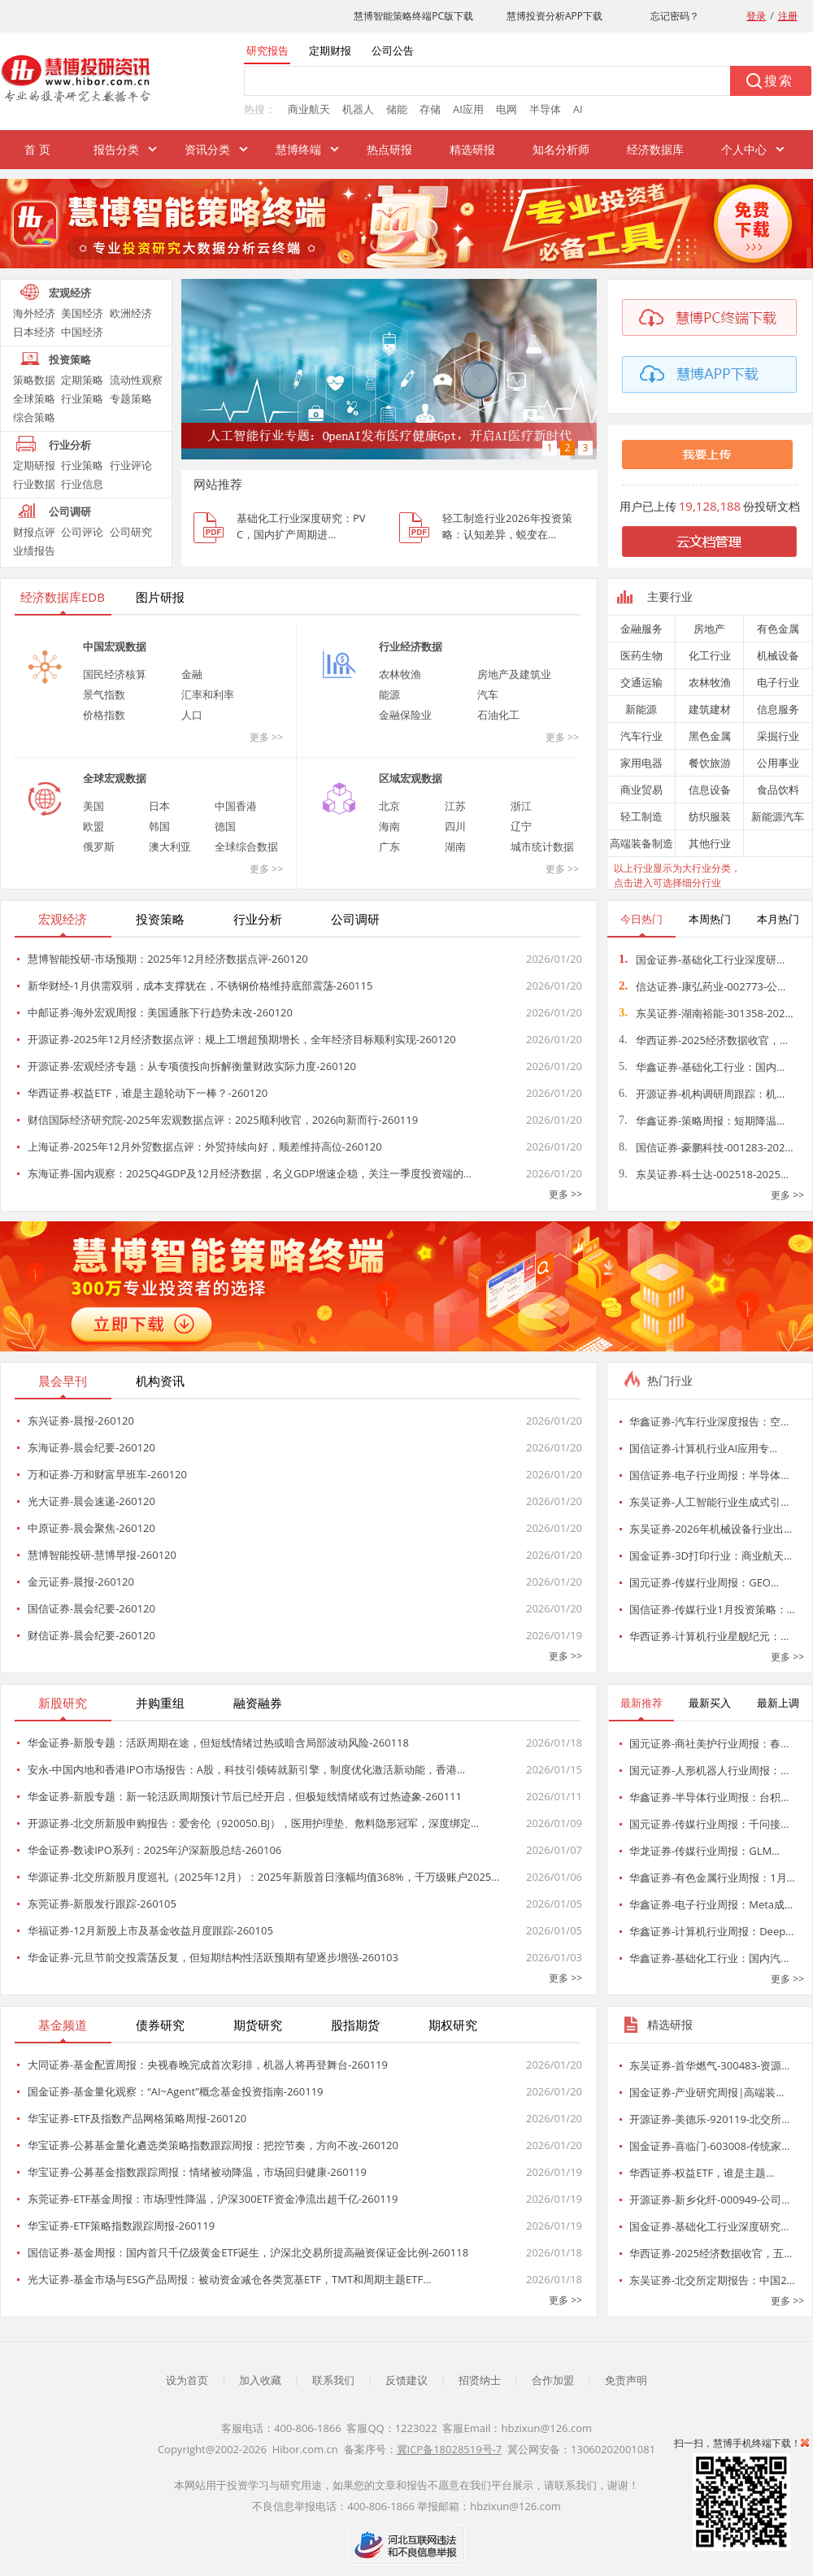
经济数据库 (655, 149)
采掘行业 (778, 736)
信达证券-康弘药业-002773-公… (702, 986)
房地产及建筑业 (514, 674)
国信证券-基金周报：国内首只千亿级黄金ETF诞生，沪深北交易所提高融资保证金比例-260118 (248, 2252)
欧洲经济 (131, 313)
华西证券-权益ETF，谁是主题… (701, 2172)
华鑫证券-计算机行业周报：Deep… (711, 1931)
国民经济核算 (114, 674)
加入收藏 (260, 2380)
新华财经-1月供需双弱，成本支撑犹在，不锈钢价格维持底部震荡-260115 (200, 985)
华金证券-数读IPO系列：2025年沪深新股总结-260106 (154, 1850)
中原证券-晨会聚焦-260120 (91, 1528)
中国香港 (236, 805)
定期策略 (82, 379)
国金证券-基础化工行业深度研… (702, 959)
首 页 (37, 149)
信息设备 (710, 789)
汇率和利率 (207, 694)
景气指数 (104, 694)
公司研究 (131, 531)
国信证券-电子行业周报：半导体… (709, 1475)
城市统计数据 (542, 846)
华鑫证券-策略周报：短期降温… (702, 1120)
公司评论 (82, 531)
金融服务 (641, 628)
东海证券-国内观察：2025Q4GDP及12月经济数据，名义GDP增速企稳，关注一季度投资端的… (250, 1173)
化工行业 (710, 655)
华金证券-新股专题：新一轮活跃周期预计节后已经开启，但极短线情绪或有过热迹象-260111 (245, 1796)
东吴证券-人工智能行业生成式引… (709, 1502)
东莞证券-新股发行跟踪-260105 (102, 1903)
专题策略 (131, 398)
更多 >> (266, 737)
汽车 (487, 694)
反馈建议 (406, 2380)
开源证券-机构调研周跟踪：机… (702, 1094)
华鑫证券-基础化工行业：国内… (702, 1067)
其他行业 (710, 843)
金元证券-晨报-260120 (81, 1581)
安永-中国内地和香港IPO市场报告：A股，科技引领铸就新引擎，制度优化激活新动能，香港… (246, 1769)
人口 (191, 714)
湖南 (455, 846)
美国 (93, 805)
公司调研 (70, 511)
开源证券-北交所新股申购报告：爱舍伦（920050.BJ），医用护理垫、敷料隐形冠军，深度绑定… (253, 1823)
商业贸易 (641, 789)
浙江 (521, 805)
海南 (389, 826)
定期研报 (34, 465)
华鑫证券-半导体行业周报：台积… (709, 1797)
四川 (455, 826)
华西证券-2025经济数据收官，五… (710, 2253)
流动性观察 (136, 379)
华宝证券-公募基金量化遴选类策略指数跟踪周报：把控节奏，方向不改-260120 (213, 2145)
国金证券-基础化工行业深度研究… (709, 2226)
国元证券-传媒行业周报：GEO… (704, 1582)
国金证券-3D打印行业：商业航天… (710, 1555)
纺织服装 (710, 816)
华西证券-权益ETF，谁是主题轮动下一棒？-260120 (147, 1093)
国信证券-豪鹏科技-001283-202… (706, 1147)
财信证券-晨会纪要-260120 (91, 1635)
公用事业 (778, 762)
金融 (191, 674)
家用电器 (641, 762)
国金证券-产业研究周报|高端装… (706, 2092)
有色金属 (778, 628)
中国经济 (82, 331)
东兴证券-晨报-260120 (81, 1420)
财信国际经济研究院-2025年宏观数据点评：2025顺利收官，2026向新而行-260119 (223, 1119)
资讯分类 (207, 149)
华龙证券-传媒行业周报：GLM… (704, 1850)
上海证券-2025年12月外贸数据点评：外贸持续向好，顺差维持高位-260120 (205, 1146)
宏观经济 (70, 292)
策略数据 (34, 379)
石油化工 (498, 714)
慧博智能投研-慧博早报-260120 (102, 1554)
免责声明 (626, 2380)
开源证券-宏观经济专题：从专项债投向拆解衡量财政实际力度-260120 (192, 1066)
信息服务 (778, 709)
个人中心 (744, 149)
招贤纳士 (480, 2380)
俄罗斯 (99, 846)
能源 (389, 694)
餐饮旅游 (710, 762)
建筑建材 (710, 709)
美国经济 (82, 313)
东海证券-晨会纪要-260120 (91, 1447)
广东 (389, 846)
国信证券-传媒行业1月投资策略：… (712, 1609)
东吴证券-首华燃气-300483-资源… (709, 2065)
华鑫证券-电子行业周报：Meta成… (711, 1904)
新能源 (641, 709)
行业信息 (82, 483)
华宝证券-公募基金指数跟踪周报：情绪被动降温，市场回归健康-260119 (197, 2172)
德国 (225, 826)
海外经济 (34, 313)
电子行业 (778, 682)
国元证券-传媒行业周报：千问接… (709, 1824)
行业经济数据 (410, 646)
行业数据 (34, 483)
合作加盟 (553, 2380)
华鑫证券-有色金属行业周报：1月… (712, 1877)
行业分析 (70, 444)
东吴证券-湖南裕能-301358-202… (706, 1013)
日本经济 (34, 331)
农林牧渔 (400, 674)
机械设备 (778, 655)
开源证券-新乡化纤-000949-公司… (709, 2199)
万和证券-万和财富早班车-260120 (107, 1474)
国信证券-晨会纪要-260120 (91, 1608)
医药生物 (641, 655)
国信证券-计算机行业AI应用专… (703, 1448)
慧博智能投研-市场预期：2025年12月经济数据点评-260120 (168, 958)
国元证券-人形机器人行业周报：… (709, 1770)
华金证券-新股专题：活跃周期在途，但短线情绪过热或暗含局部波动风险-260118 (218, 1742)
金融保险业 (405, 714)
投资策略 (70, 359)
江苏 (455, 805)
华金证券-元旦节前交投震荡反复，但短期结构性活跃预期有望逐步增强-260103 (213, 1957)
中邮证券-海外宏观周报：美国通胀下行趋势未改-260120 (160, 1012)
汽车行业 (641, 736)
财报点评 (34, 531)
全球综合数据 (246, 846)
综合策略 (34, 417)
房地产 (709, 628)
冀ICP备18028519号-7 (449, 2449)
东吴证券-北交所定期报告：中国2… (712, 2280)
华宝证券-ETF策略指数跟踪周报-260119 (121, 2225)
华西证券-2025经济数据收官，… (703, 1040)
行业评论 (131, 465)
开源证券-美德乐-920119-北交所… (709, 2119)
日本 (159, 805)
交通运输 (641, 682)
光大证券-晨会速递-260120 (91, 1501)
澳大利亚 (170, 846)
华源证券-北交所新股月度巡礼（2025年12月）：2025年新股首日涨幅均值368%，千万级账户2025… (263, 1876)
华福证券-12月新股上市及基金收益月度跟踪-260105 (150, 1930)
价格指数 (104, 714)
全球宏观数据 (114, 778)
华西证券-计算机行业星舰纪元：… (709, 1636)
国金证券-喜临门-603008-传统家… (709, 2146)
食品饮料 (778, 789)
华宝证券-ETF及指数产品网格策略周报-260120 (137, 2118)
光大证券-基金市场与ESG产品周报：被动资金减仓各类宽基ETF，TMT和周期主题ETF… (229, 2279)
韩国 (159, 826)
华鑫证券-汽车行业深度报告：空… (709, 1421)
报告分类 (116, 149)
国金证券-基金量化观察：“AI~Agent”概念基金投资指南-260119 (176, 2091)
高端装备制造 (641, 843)
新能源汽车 (777, 816)
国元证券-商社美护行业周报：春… (709, 1743)
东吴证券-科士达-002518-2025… (704, 1174)
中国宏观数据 (114, 646)
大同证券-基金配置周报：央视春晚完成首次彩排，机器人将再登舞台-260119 (208, 2064)
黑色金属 (710, 736)
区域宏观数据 (410, 778)
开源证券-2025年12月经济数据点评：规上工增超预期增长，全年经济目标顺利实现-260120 (242, 1039)
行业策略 (82, 398)
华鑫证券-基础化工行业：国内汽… (709, 1958)
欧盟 (93, 826)
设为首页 (187, 2380)
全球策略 (34, 398)
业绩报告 (34, 550)
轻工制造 (641, 816)
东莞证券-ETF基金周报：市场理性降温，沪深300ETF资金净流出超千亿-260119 (213, 2198)
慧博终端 (298, 149)
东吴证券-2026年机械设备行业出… (710, 1528)
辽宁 (521, 826)
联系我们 (333, 2380)
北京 (389, 805)
